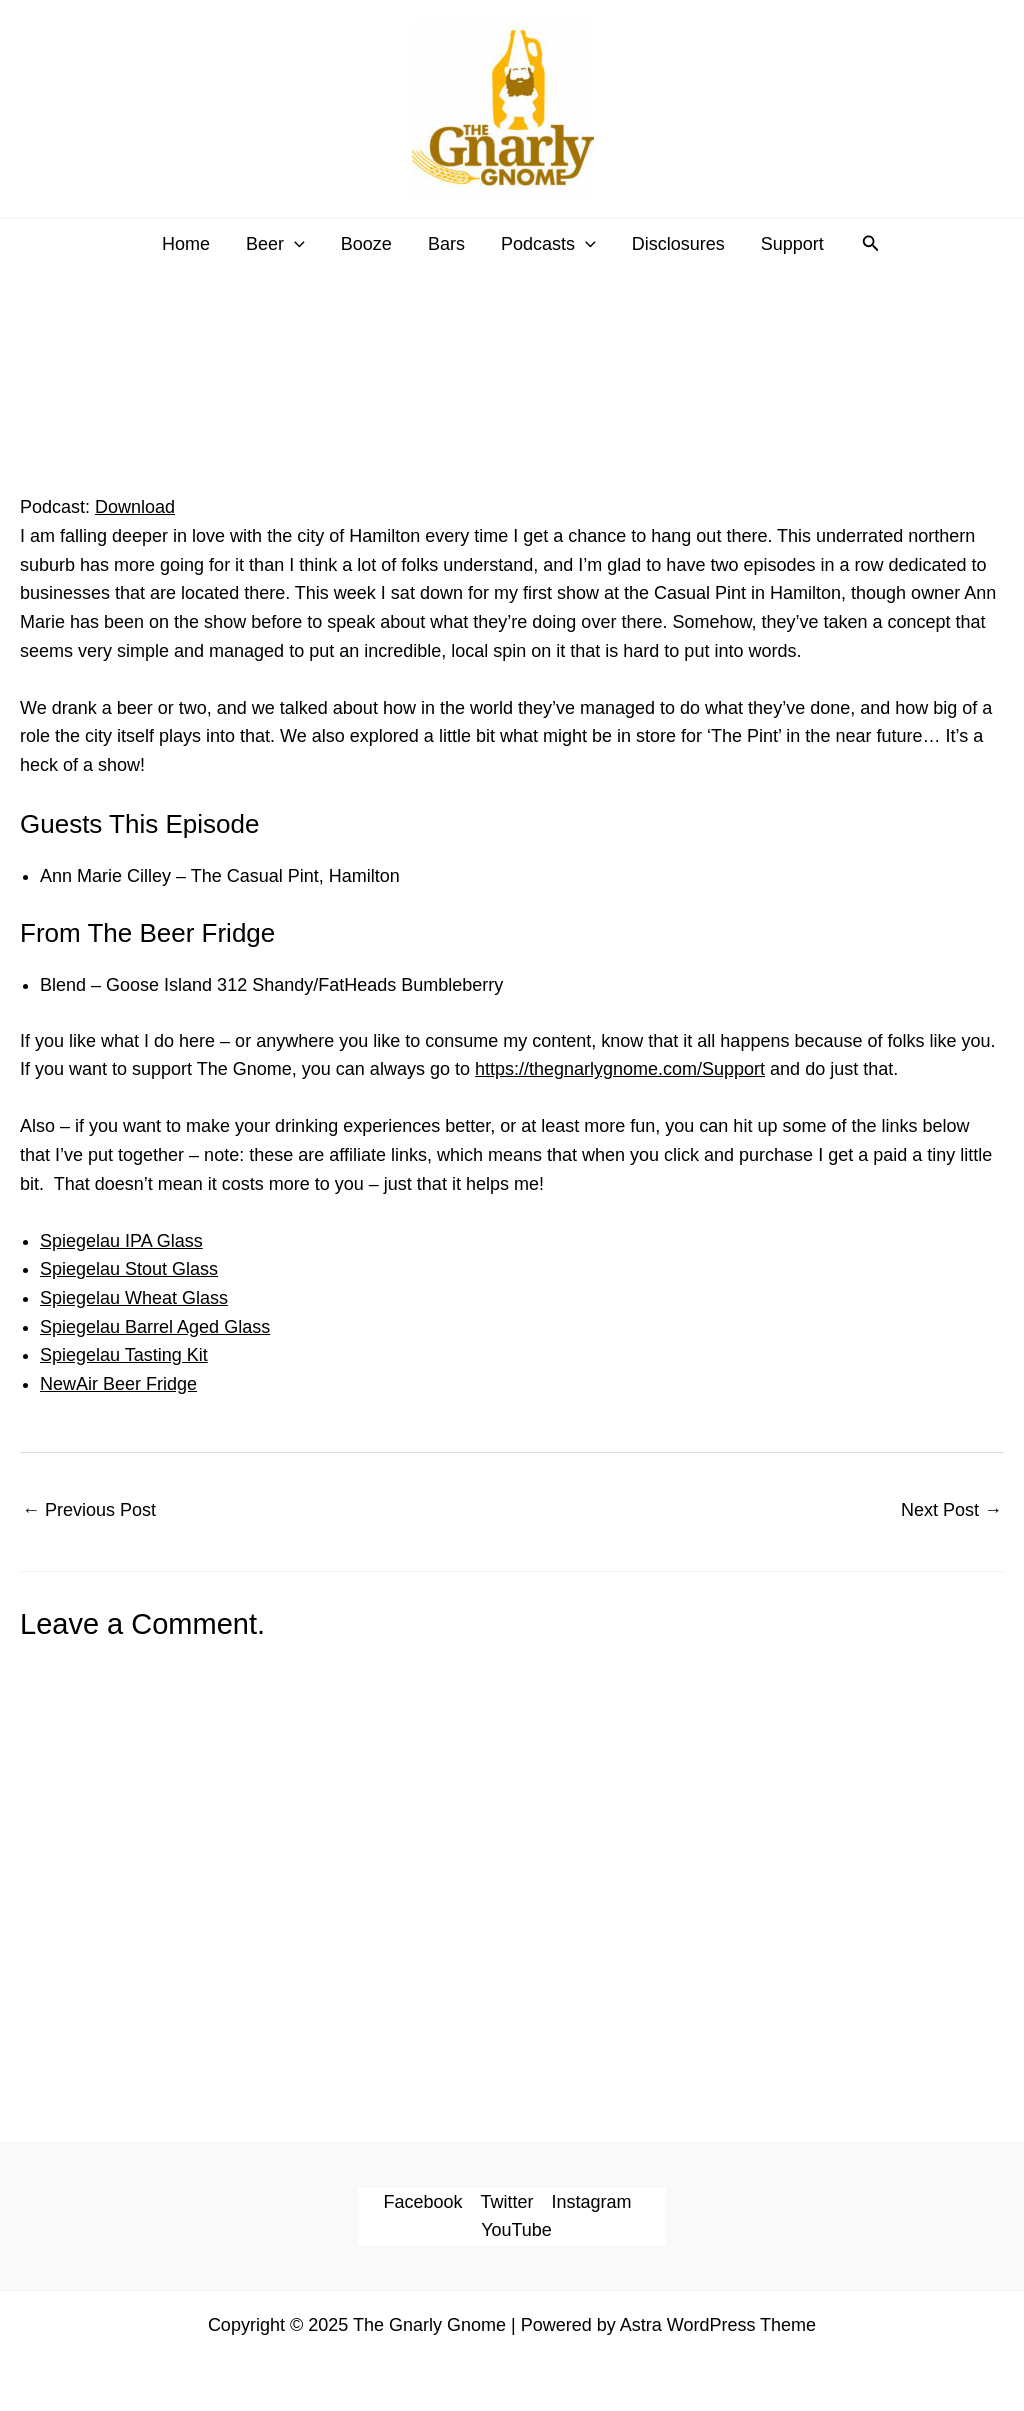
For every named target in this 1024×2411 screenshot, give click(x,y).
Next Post (951, 1510)
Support (792, 244)
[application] (294, 244)
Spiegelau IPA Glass (121, 1241)
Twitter (507, 2202)
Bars (446, 244)
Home (186, 244)
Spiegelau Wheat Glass (134, 1298)
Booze (366, 244)
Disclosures (678, 244)
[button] (871, 244)
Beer (275, 244)
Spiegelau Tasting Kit (124, 1355)
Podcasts (548, 244)
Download (135, 507)
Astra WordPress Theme (718, 2325)
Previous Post (89, 1510)
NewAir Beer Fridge (118, 1384)
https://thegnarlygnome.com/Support (620, 1069)
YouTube (516, 2230)
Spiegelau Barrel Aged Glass (155, 1327)
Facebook (422, 2202)
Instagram (592, 2202)
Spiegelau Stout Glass (129, 1269)
